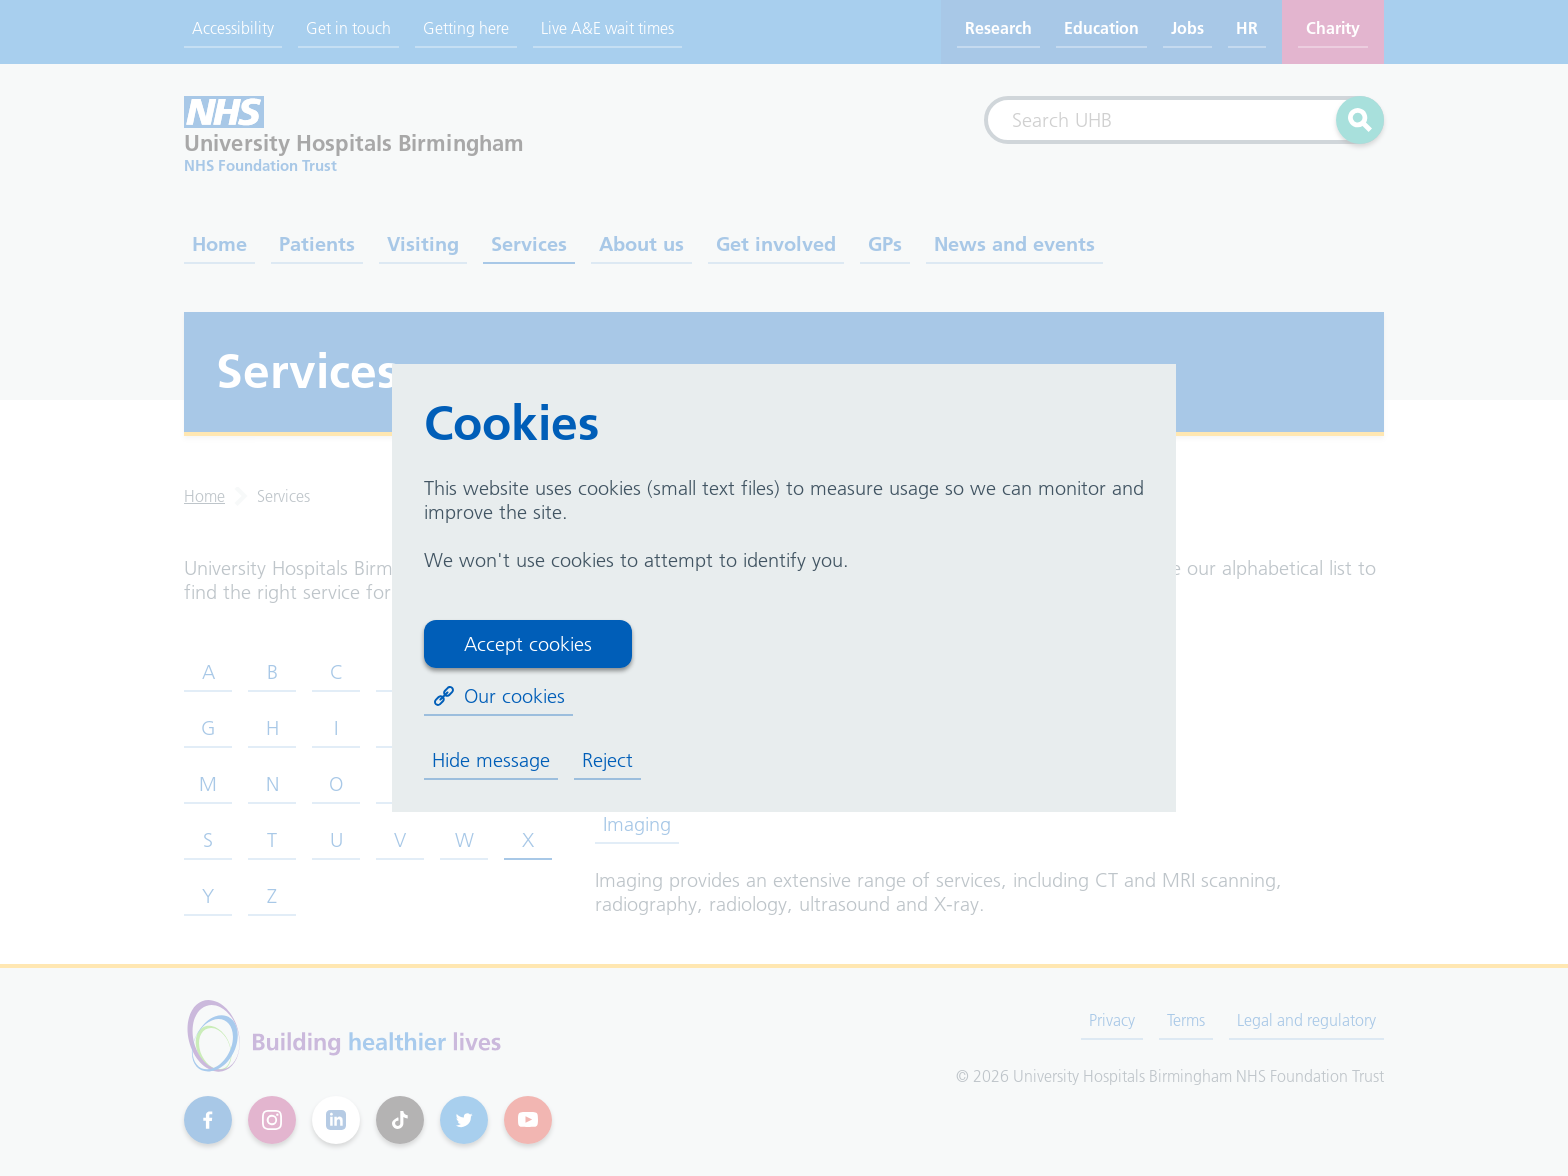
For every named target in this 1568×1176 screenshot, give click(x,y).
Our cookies (498, 696)
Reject (607, 760)
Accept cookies (528, 644)
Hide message (491, 760)
